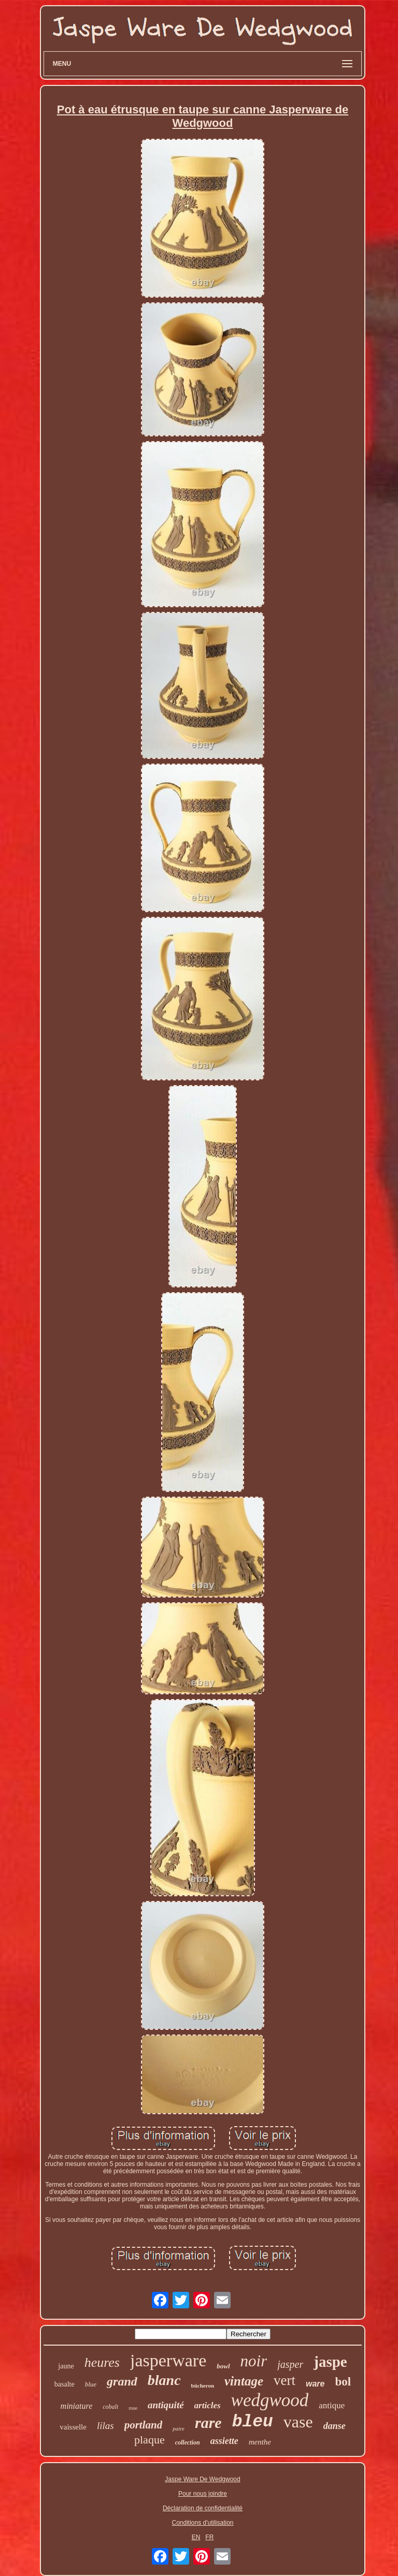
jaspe (330, 2361)
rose (133, 2408)
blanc (164, 2380)
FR (209, 2537)
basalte (64, 2384)
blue (90, 2384)
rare (208, 2422)
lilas (105, 2425)
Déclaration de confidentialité (203, 2508)
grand (122, 2381)
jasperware (168, 2360)
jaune (66, 2366)
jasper (290, 2364)
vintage (243, 2381)
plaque (149, 2439)
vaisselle (73, 2427)
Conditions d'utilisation (202, 2522)
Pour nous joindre (202, 2493)
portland (143, 2425)
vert (284, 2380)
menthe (260, 2442)
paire (178, 2428)
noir (253, 2361)
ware (315, 2383)
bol (343, 2381)
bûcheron (202, 2385)
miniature (77, 2406)
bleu (252, 2422)
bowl (223, 2366)
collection (187, 2442)
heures (102, 2362)
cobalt (110, 2406)
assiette (224, 2441)
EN (196, 2537)
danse (334, 2426)
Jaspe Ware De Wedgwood (202, 2479)
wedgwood (270, 2400)
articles (207, 2405)
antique (332, 2405)
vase (298, 2421)
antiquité (166, 2404)
